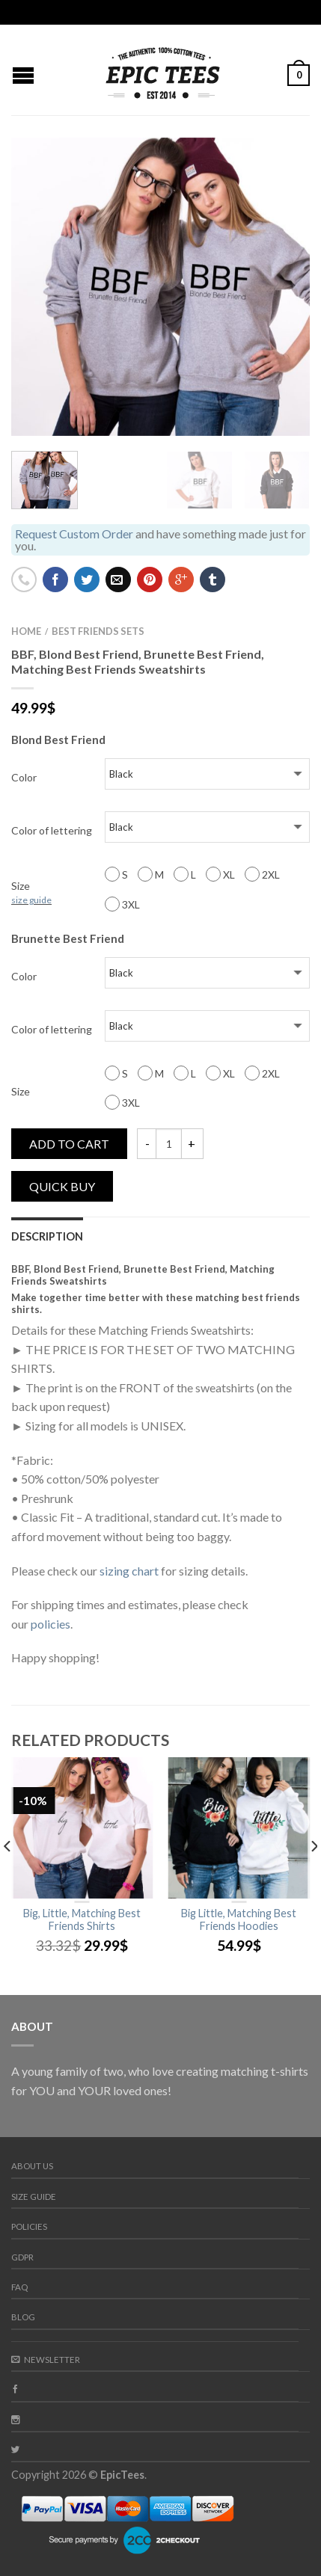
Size (31, 892)
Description (47, 1236)
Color (24, 777)
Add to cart (69, 1144)
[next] (313, 1876)
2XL (262, 874)
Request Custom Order (74, 533)
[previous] (7, 1876)
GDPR (22, 2257)
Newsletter (45, 2359)
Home (26, 631)
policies (50, 1624)
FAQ (19, 2287)
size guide (31, 900)
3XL (122, 904)
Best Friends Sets (98, 631)
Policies (29, 2226)
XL (220, 874)
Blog (23, 2317)
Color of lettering (51, 830)
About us (32, 2166)
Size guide (33, 2196)
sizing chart (129, 1571)
